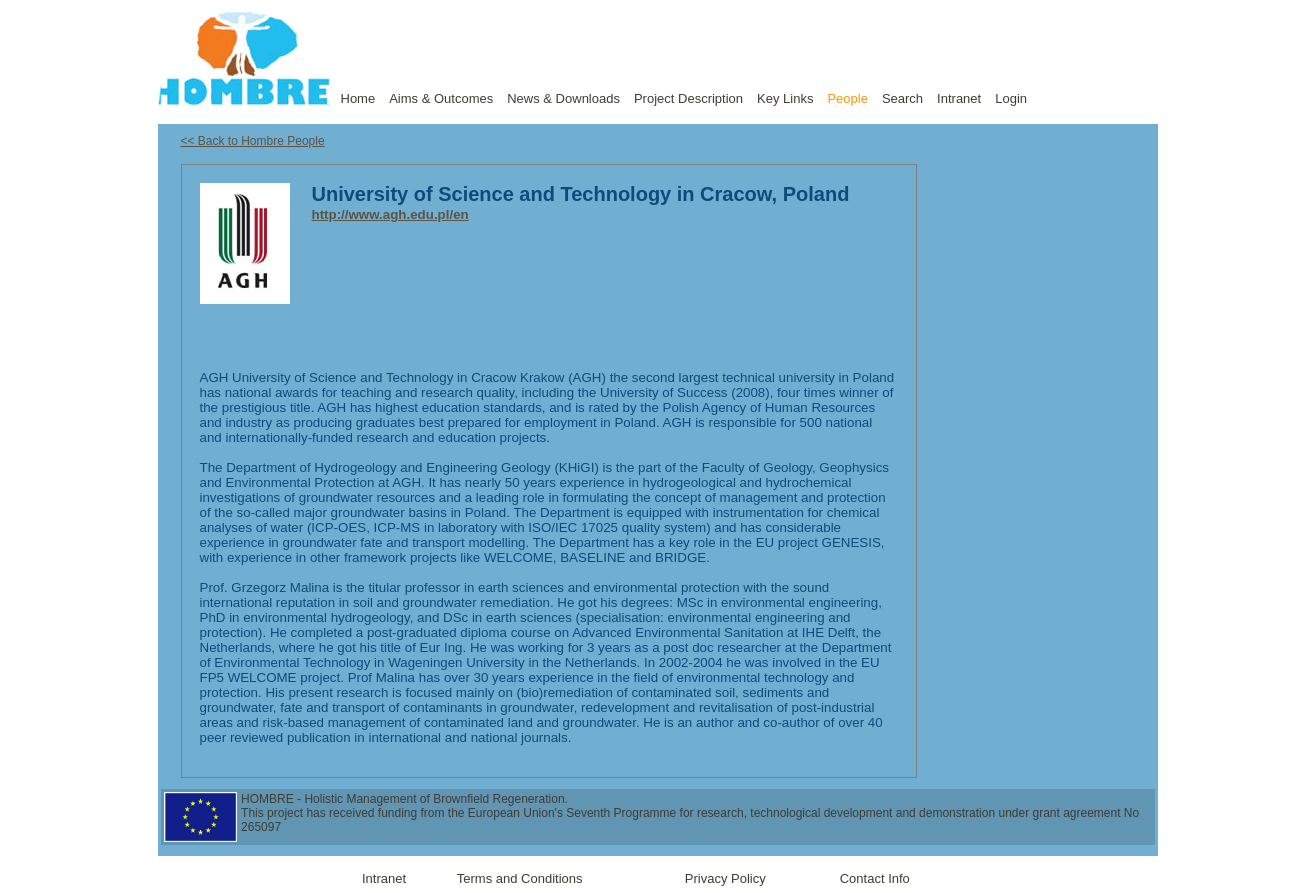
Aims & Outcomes (441, 98)
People (847, 98)
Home (358, 98)
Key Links (785, 98)
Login (1011, 98)
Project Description (688, 98)
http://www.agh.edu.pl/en (390, 214)
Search (902, 98)
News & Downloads (563, 98)
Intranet (959, 98)
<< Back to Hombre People (253, 141)
